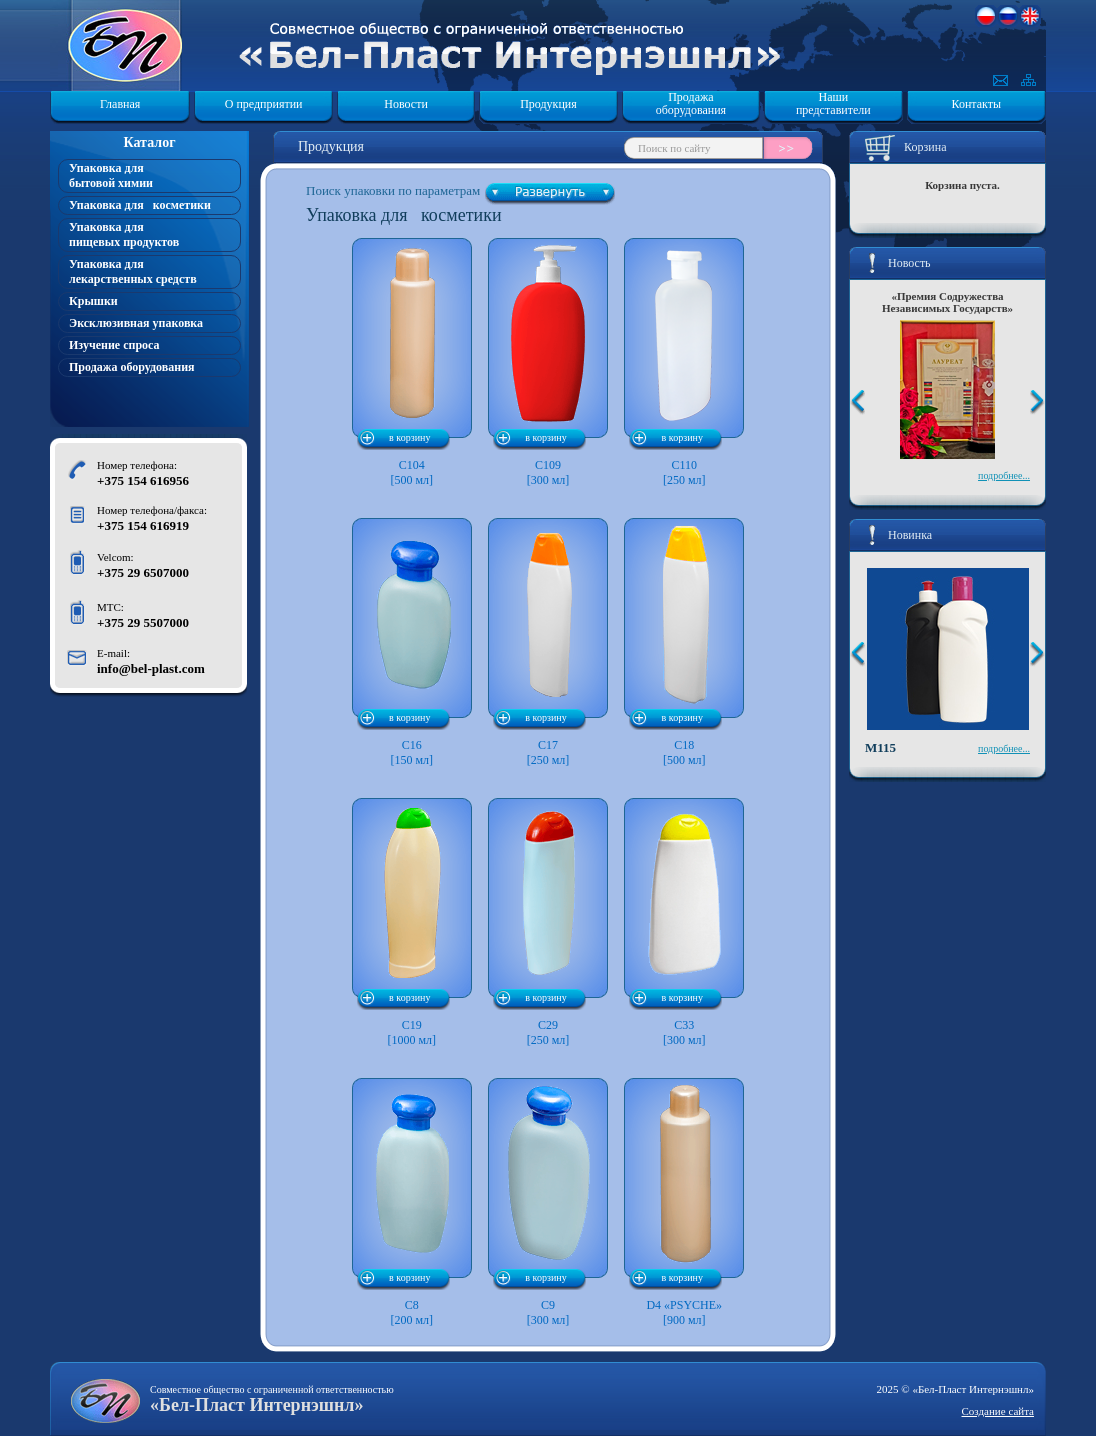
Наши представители (833, 104)
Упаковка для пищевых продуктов (124, 234)
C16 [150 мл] (412, 642)
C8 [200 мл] (412, 1202)
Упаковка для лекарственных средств (133, 271)
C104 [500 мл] (412, 362)
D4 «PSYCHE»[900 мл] (684, 1202)
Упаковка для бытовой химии (111, 175)
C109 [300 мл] (548, 362)
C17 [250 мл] (548, 642)
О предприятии (264, 104)
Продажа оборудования (691, 104)
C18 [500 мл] (684, 642)
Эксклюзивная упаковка (136, 323)
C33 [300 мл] (684, 922)
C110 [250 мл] (684, 362)
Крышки (93, 301)
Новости (406, 104)
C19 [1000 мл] (412, 922)
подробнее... (1004, 475)
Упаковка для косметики (140, 205)
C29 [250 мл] (548, 922)
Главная (120, 104)
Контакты (977, 104)
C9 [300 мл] (548, 1202)
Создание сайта (998, 1411)
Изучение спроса (114, 345)
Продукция (548, 104)
